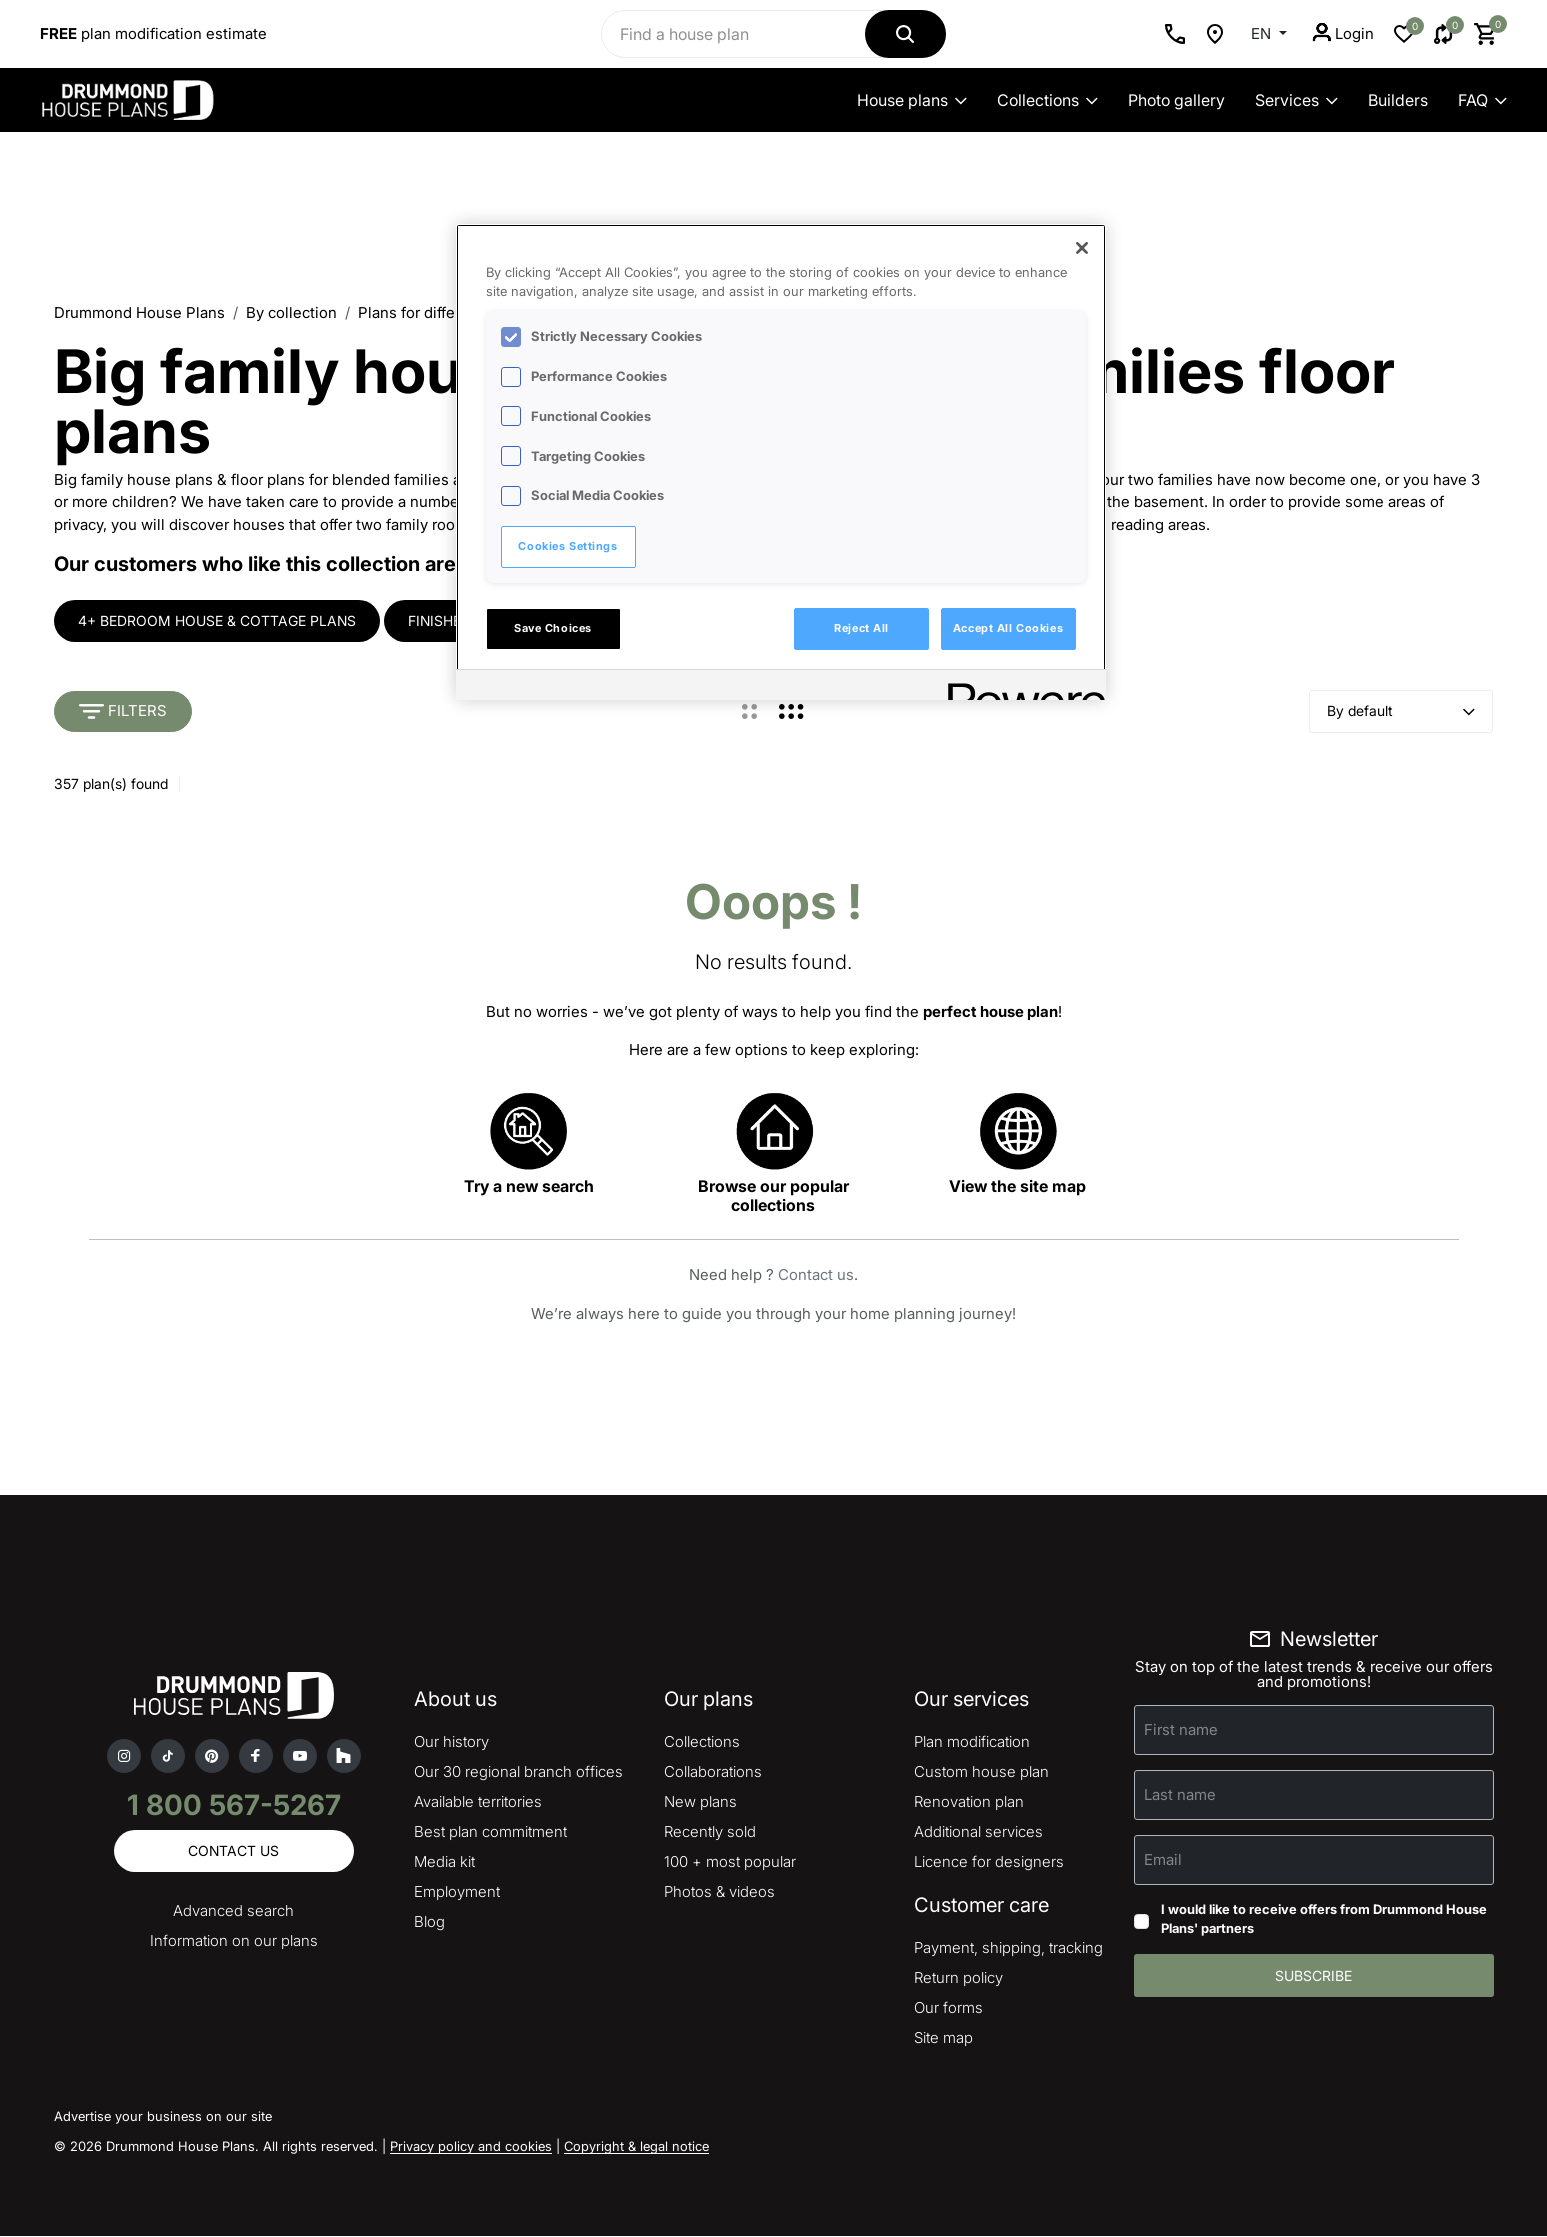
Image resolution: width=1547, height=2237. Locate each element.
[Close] (1082, 248)
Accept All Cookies (1008, 628)
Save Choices (553, 628)
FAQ (1482, 100)
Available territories (478, 1802)
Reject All (861, 628)
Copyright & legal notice (636, 2147)
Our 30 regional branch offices (518, 1772)
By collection (291, 312)
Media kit (444, 1862)
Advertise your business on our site (163, 2117)
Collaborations (713, 1772)
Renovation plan (969, 1802)
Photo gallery (1176, 100)
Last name (1180, 1794)
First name (1181, 1729)
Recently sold (710, 1832)
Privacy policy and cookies (471, 2147)
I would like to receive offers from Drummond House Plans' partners (1324, 1919)
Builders (1398, 100)
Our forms (948, 2008)
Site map (943, 2038)
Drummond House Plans (139, 312)
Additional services (978, 1832)
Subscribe (1313, 1976)
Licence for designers (989, 1862)
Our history (451, 1742)
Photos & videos (719, 1892)
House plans (912, 100)
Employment (457, 1892)
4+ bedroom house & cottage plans (217, 620)
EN (1263, 33)
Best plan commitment (490, 1832)
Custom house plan (981, 1772)
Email (1163, 1859)
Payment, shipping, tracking (1008, 1948)
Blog (429, 1922)
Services (1296, 100)
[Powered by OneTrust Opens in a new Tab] (1020, 687)
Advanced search (233, 1911)
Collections (1047, 100)
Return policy (958, 1978)
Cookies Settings (567, 546)
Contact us (816, 1275)
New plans (700, 1802)
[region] (781, 462)
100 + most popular (730, 1862)
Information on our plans (234, 1941)
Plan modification (972, 1742)
